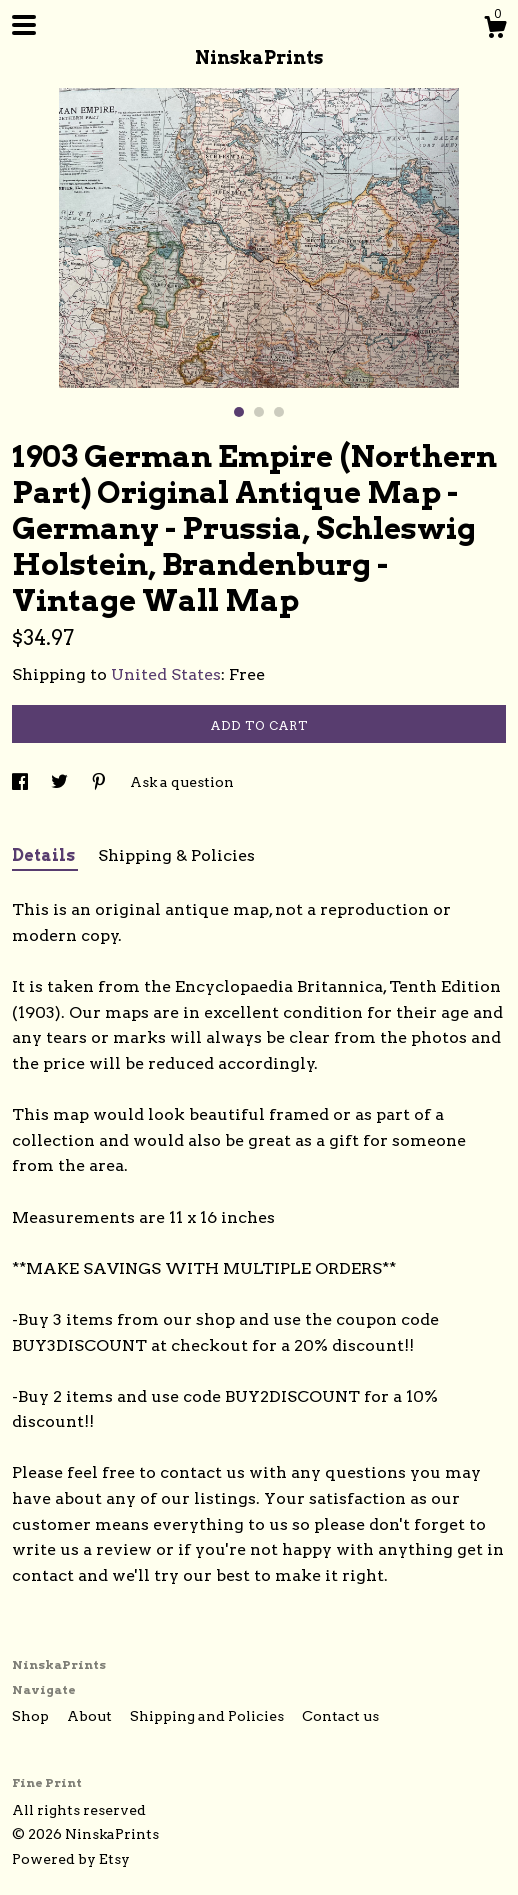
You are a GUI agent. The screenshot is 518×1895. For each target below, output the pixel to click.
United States (166, 674)
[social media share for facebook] (21, 782)
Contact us (340, 1716)
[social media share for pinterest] (100, 782)
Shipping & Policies (176, 855)
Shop (32, 1716)
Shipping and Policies (208, 1716)
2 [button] (259, 412)
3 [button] (279, 412)
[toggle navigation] (24, 25)
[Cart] (495, 30)
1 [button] (239, 412)
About (91, 1716)
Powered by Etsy (71, 1859)
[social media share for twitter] (61, 782)
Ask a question (182, 782)
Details (45, 855)
